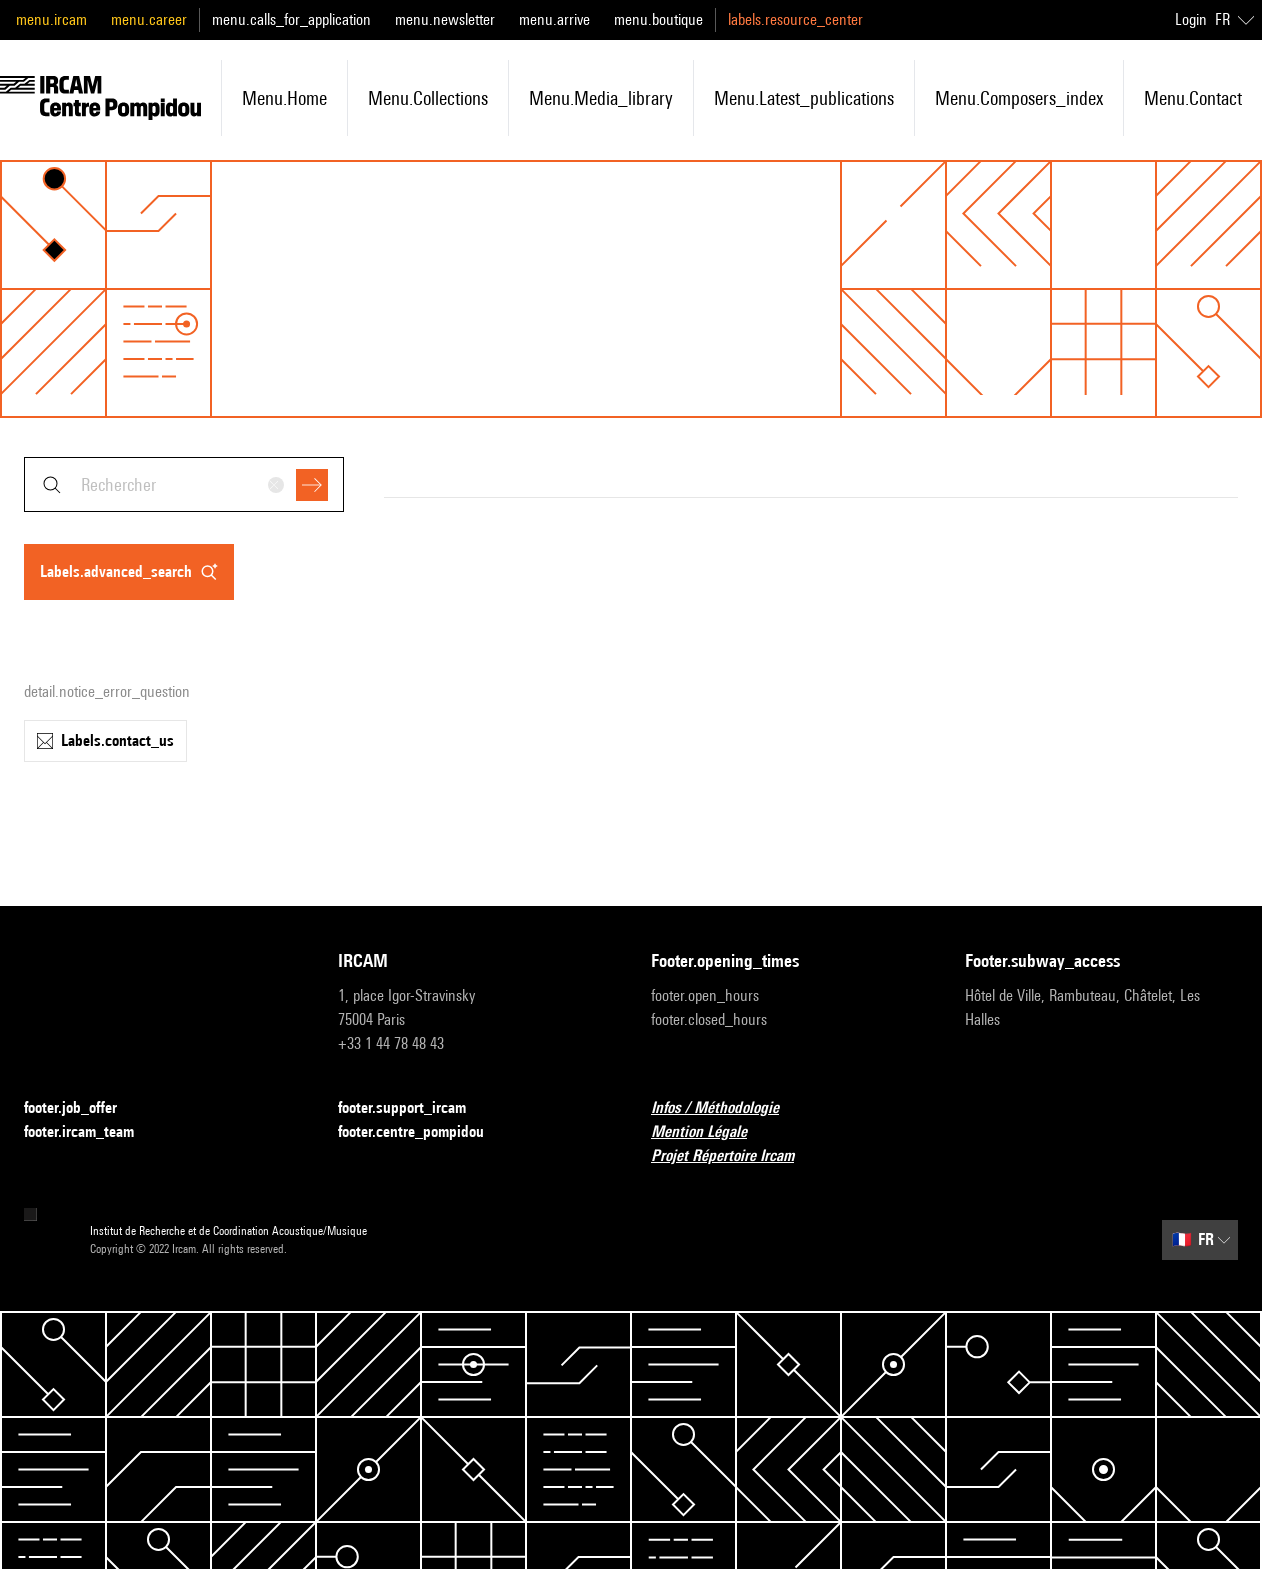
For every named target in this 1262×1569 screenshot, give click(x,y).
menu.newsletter (445, 19)
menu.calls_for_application (291, 19)
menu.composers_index (1019, 98)
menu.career (149, 19)
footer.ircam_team (91, 1132)
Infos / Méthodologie (727, 1108)
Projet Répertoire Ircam (734, 1156)
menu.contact (1193, 98)
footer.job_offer (82, 1108)
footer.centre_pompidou (423, 1132)
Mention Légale (711, 1132)
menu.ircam (51, 19)
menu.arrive (554, 19)
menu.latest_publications (804, 98)
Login (1191, 19)
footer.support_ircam (414, 1108)
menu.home (284, 98)
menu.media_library (601, 98)
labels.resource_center (795, 19)
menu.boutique (658, 19)
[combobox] (184, 484)
